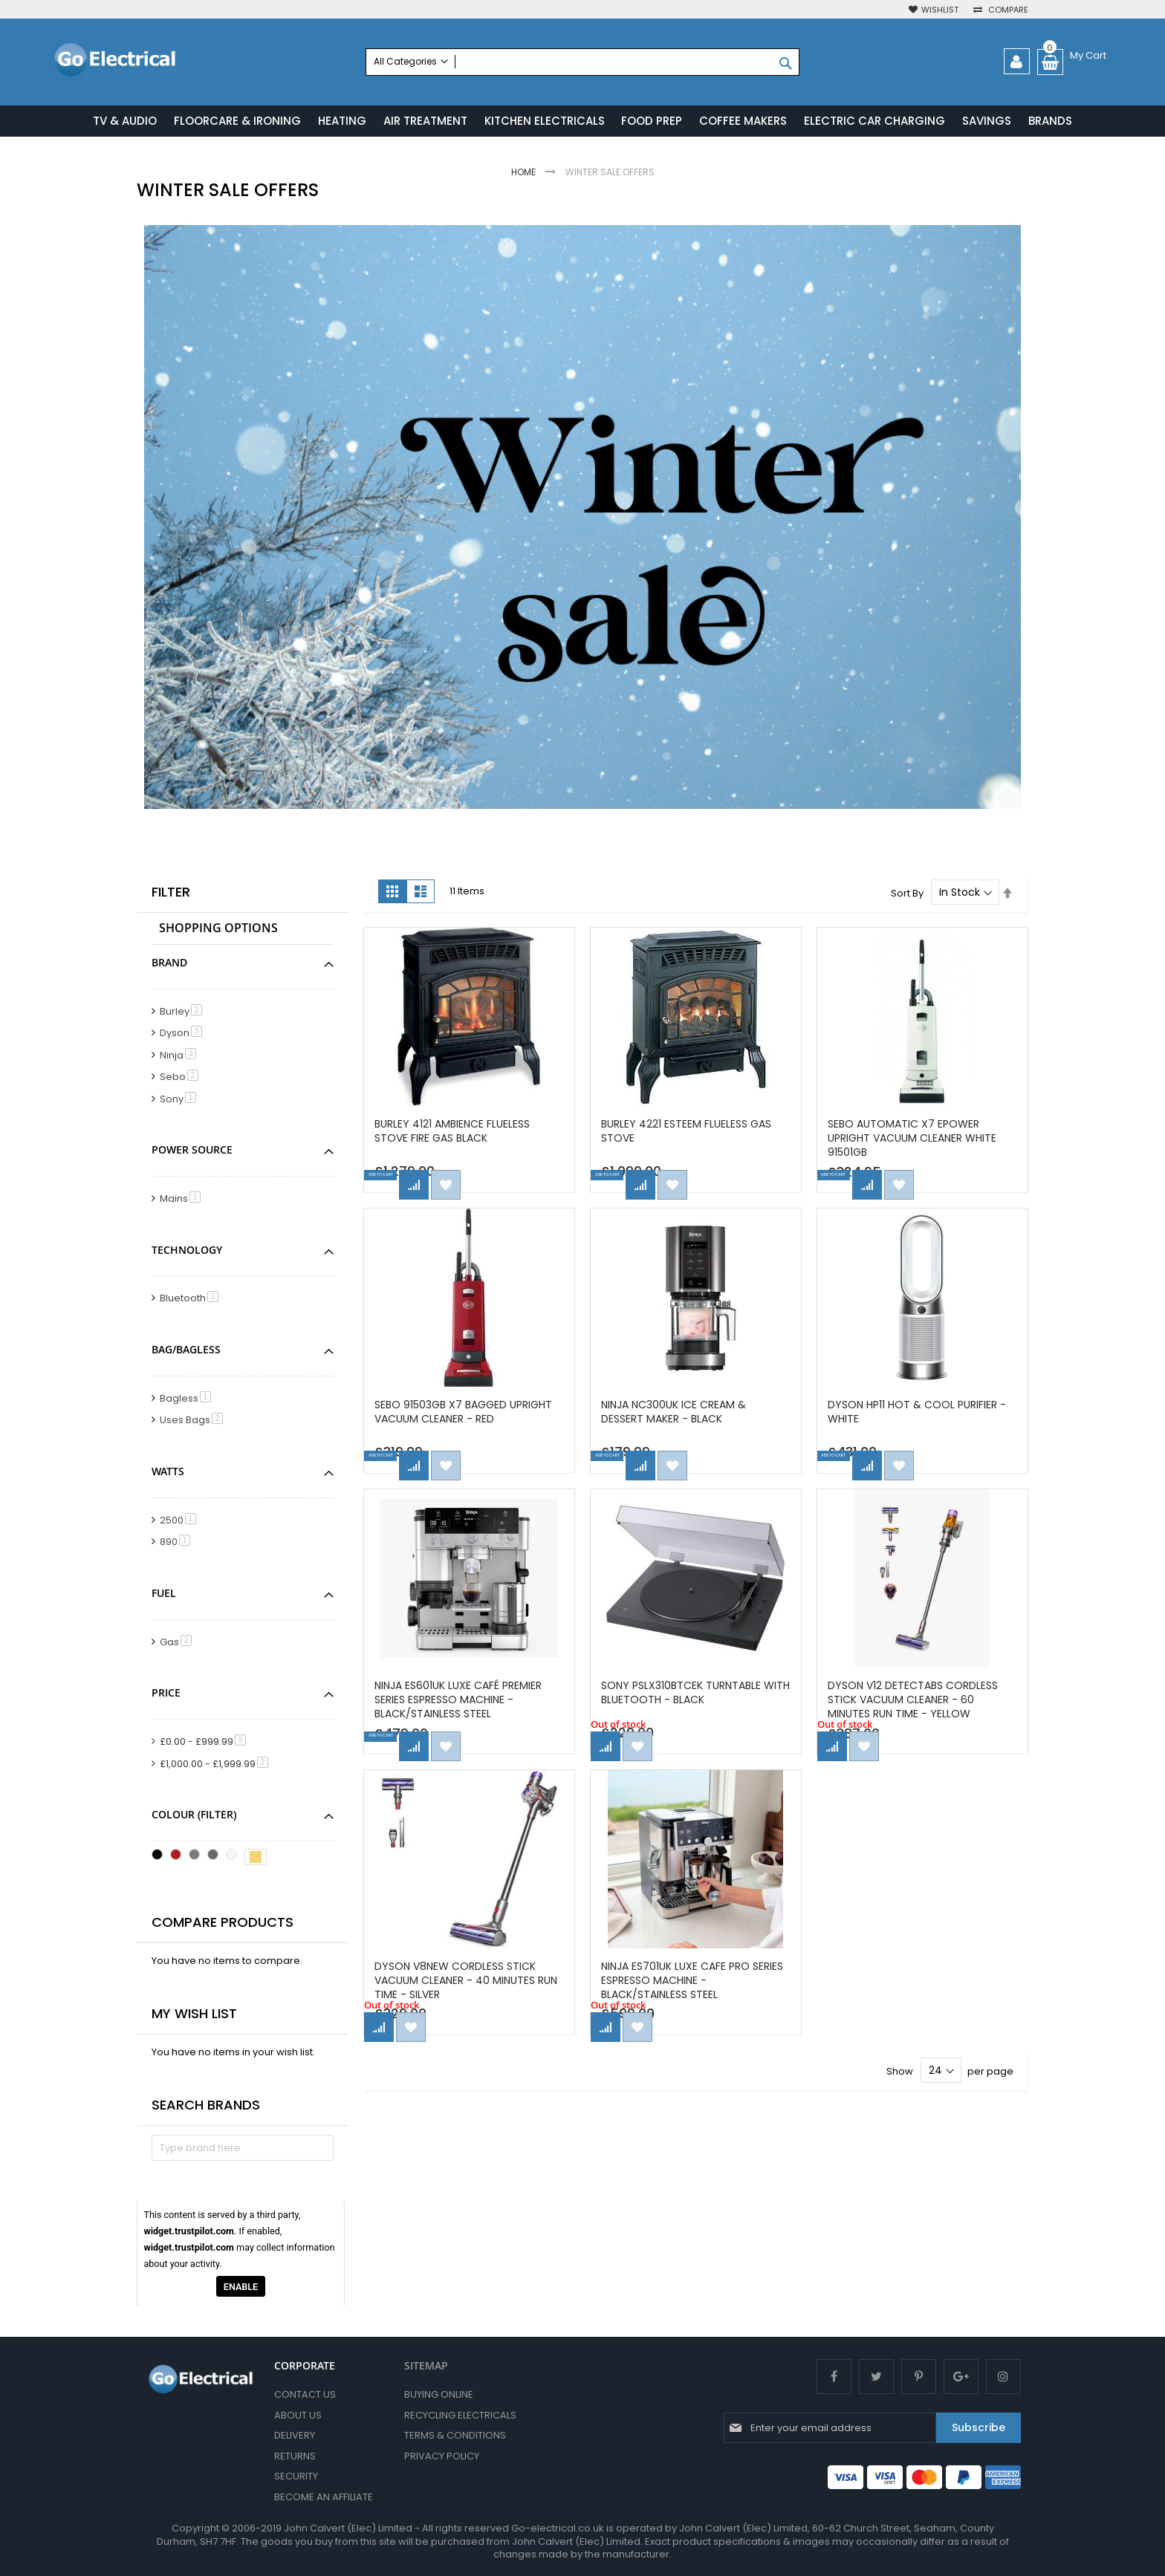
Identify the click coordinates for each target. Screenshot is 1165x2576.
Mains (183, 1201)
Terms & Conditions (455, 2435)
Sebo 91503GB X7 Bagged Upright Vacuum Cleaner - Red (467, 1413)
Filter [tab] (171, 893)
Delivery (294, 2435)
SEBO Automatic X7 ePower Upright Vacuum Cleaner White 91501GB (916, 1139)
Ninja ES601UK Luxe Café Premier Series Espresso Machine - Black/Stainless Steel (462, 1701)
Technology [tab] (187, 1251)
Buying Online (438, 2394)
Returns (295, 2456)
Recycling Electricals (460, 2415)
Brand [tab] (169, 964)
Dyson (183, 1035)
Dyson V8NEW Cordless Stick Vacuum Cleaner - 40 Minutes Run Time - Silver (459, 1981)
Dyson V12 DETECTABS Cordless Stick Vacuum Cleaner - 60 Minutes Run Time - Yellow (917, 1701)
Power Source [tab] (192, 1152)
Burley (183, 1013)
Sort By (907, 895)
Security (296, 2477)
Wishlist (939, 10)
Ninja (180, 1057)
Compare (1007, 10)
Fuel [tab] (164, 1594)
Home (524, 174)
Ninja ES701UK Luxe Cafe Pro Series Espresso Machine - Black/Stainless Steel (680, 1981)
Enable (241, 2288)
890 (177, 1544)
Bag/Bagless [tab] (186, 1351)
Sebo (182, 1079)
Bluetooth (192, 1300)
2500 (180, 1522)
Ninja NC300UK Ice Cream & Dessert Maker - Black (678, 1413)
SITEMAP (426, 2365)
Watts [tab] (168, 1473)
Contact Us (305, 2394)
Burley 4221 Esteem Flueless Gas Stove (691, 1132)
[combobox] (582, 62)
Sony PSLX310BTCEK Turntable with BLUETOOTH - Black (685, 1693)
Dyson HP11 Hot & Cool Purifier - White (921, 1413)
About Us (298, 2415)
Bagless (188, 1400)
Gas (178, 1643)
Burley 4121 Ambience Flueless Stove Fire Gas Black (456, 1132)
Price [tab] (166, 1695)
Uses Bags (194, 1422)
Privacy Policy (441, 2456)
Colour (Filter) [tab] (194, 1816)
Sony (180, 1100)
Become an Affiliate (323, 2497)
